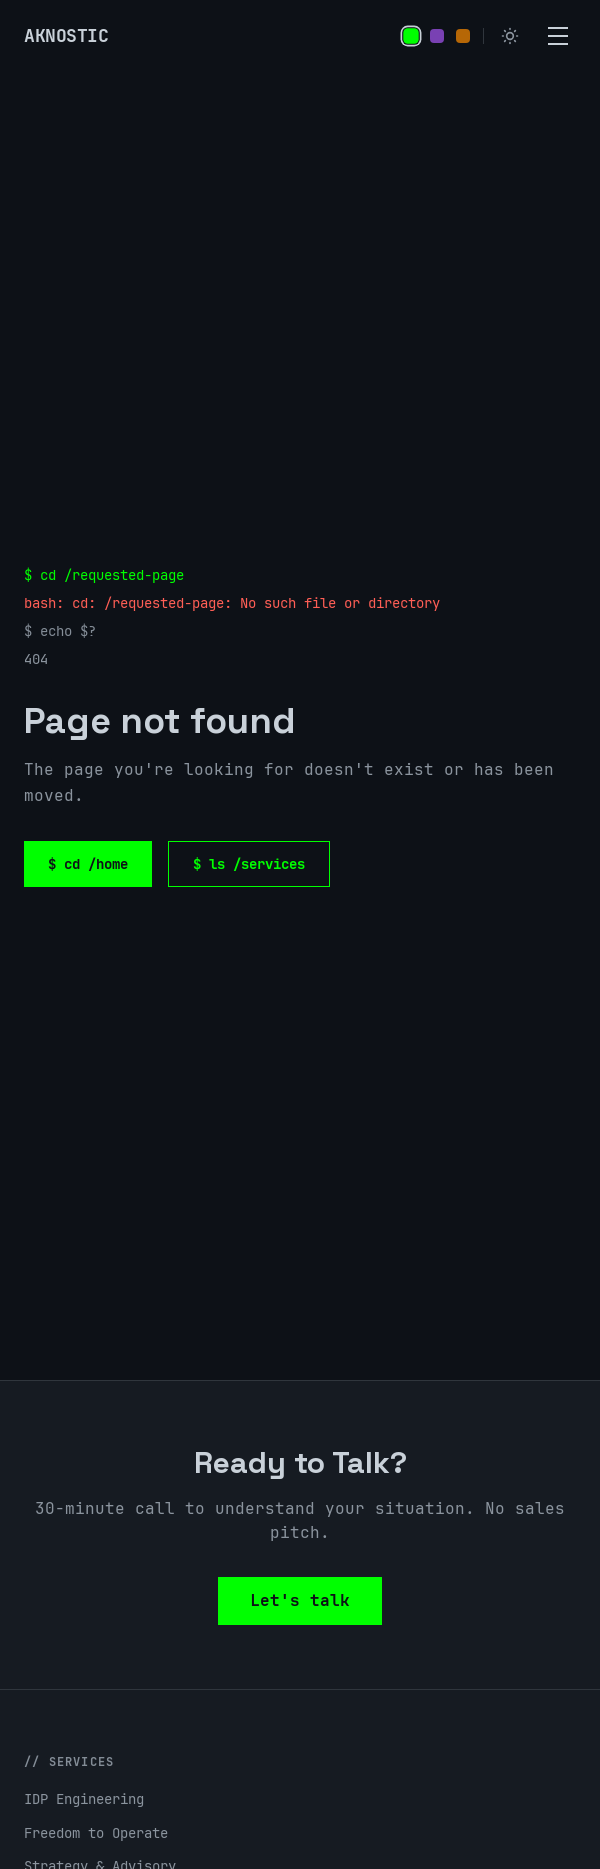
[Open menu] (558, 36)
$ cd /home (88, 864)
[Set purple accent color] (437, 36)
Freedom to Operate (96, 1833)
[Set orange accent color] (463, 36)
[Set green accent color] (411, 36)
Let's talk (300, 1600)
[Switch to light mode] (510, 36)
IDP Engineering (84, 1799)
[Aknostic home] (66, 36)
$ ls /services (249, 864)
